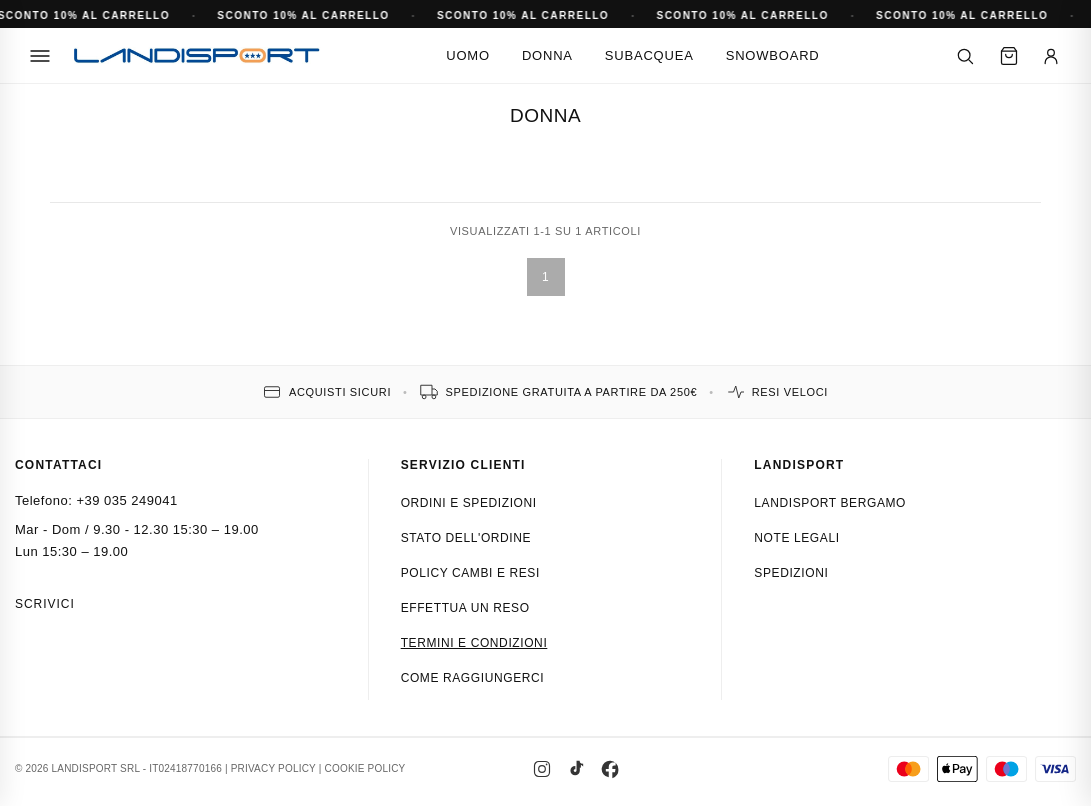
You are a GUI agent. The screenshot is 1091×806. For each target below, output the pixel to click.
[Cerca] (965, 56)
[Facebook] (610, 769)
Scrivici (45, 604)
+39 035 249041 (126, 500)
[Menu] (40, 56)
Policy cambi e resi (470, 573)
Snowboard (773, 55)
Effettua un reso (465, 608)
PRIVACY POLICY (273, 768)
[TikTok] (576, 769)
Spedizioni (791, 573)
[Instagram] (542, 769)
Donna (547, 55)
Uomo (468, 55)
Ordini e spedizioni (469, 503)
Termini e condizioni (474, 643)
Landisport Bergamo (830, 503)
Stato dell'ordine (466, 538)
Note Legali (796, 538)
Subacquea (649, 55)
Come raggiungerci (473, 678)
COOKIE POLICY (365, 768)
